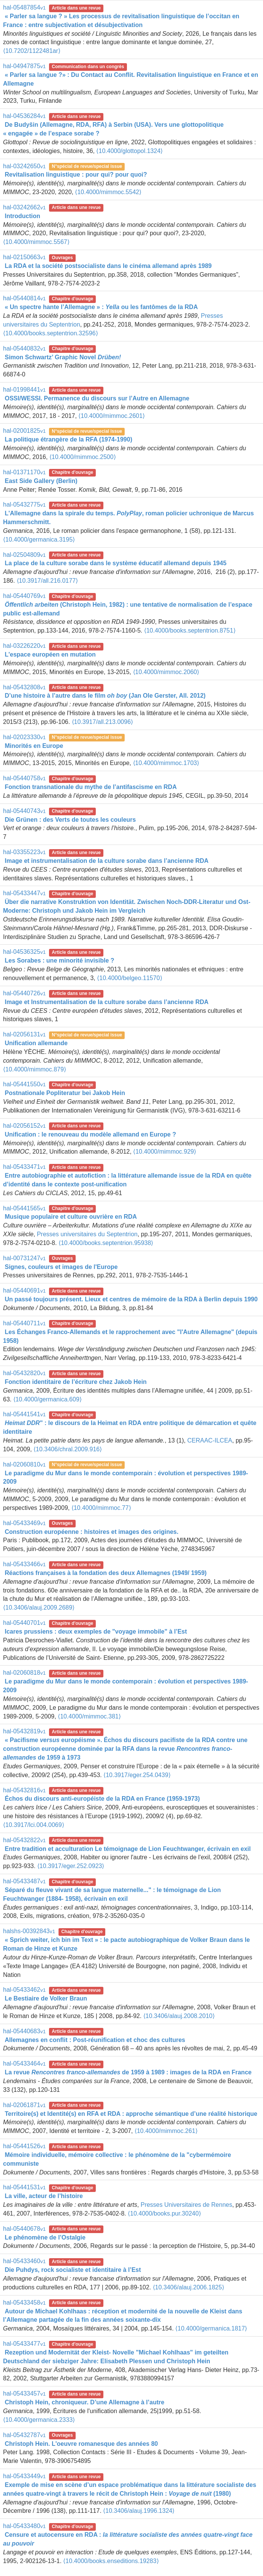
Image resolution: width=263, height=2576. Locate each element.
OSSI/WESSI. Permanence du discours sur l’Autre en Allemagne (97, 398)
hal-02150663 (24, 257)
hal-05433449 (24, 2476)
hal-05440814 (24, 298)
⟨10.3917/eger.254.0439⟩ (137, 1775)
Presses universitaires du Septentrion (87, 1234)
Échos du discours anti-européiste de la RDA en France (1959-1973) (102, 1798)
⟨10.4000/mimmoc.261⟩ (166, 2131)
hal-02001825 (24, 430)
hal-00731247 (24, 1258)
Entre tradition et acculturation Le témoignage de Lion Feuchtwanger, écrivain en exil (127, 1849)
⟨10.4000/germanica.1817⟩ (211, 2328)
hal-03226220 (24, 645)
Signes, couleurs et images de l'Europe (61, 1267)
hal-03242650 (24, 166)
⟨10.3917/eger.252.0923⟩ (71, 1866)
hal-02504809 (24, 555)
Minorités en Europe (34, 746)
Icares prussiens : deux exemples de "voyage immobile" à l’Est (96, 1631)
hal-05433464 (24, 2063)
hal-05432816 (24, 1790)
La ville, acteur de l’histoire (43, 2196)
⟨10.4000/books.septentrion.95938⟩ (106, 1243)
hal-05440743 (24, 811)
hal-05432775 (24, 504)
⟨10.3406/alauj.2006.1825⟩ (188, 2287)
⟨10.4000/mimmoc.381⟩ (89, 1716)
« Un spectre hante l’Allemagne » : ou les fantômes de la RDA (101, 307)
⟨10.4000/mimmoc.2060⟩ (166, 672)
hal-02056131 (24, 1034)
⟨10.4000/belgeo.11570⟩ (129, 978)
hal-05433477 (24, 2343)
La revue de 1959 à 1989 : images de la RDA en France (128, 2072)
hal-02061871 (24, 2105)
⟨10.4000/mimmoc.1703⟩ (166, 763)
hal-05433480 (24, 2526)
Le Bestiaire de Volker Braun (46, 1998)
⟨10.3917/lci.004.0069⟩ (33, 1825)
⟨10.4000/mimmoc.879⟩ (34, 1069)
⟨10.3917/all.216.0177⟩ (47, 580)
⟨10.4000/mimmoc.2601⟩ (111, 416)
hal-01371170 (24, 472)
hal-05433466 (24, 1564)
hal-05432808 (24, 687)
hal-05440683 (24, 2031)
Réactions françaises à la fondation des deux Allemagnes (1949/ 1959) (105, 1573)
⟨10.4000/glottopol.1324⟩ (129, 151)
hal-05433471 (24, 1167)
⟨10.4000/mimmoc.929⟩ (164, 1151)
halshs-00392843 (29, 1931)
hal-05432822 (24, 1840)
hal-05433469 (24, 1523)
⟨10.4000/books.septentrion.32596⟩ (50, 333)
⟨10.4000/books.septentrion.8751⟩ (190, 630)
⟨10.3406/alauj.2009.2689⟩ (38, 1607)
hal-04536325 (24, 951)
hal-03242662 (24, 207)
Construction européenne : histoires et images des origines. (91, 1532)
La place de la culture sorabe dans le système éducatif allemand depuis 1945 (115, 563)
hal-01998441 (24, 389)
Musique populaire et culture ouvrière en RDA (71, 1216)
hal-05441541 (24, 1414)
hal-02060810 (24, 1464)
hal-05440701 (24, 1623)
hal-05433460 (24, 2261)
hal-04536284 (24, 116)
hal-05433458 (24, 2302)
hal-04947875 (24, 66)
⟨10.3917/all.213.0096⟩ (102, 722)
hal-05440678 (24, 2228)
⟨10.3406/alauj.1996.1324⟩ (138, 2510)
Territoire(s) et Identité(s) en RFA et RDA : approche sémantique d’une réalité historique (131, 2114)
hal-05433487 (24, 1881)
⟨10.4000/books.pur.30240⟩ (164, 2213)
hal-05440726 (24, 993)
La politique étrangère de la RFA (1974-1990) (68, 439)
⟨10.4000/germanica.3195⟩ (39, 539)
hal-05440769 (24, 596)
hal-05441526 (24, 2146)
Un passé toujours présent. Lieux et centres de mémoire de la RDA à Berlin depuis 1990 (131, 1299)
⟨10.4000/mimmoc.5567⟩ (36, 242)
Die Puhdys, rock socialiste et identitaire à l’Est (73, 2270)
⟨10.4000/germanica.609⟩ (47, 1399)
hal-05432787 (24, 2435)
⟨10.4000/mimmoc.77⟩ (101, 1508)
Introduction (22, 216)
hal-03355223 (24, 852)
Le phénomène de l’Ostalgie (45, 2237)
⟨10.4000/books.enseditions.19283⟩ (110, 2561)
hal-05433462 (24, 1989)
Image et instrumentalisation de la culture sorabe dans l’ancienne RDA (106, 861)
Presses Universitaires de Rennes (186, 2204)
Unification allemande (36, 1043)
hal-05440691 (24, 1290)
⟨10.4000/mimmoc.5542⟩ (108, 192)
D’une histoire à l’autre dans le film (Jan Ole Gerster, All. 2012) (105, 695)
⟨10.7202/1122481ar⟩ (31, 51)
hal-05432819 (24, 1731)
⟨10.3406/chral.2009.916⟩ (67, 1449)
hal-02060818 (24, 1672)
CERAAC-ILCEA (209, 1440)
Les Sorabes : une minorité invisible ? (59, 960)
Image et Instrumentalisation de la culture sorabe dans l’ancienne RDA (106, 1002)
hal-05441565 (24, 1208)
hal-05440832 (24, 348)
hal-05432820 (24, 1373)
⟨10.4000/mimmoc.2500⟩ (82, 457)
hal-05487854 (24, 7)
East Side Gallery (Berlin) (41, 481)
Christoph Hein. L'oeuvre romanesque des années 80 (81, 2444)
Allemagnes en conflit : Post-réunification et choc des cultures (95, 2040)
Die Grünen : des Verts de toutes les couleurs (70, 819)
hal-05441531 (24, 2187)
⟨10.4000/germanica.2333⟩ (39, 2420)
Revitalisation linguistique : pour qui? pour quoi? (76, 174)
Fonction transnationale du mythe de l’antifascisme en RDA (91, 787)
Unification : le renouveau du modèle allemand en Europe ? (90, 1134)
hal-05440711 (24, 1323)
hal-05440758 (24, 778)
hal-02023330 (24, 737)
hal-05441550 (24, 1084)
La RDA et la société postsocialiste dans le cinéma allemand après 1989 (108, 266)
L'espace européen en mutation (50, 654)
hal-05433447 (24, 893)
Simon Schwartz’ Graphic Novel (63, 357)
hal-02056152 (24, 1125)
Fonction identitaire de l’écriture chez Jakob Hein (75, 1382)
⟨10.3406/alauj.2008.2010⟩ (179, 2016)
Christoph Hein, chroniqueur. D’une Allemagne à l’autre (84, 2402)
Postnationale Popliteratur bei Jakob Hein (65, 1093)
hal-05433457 (24, 2393)
